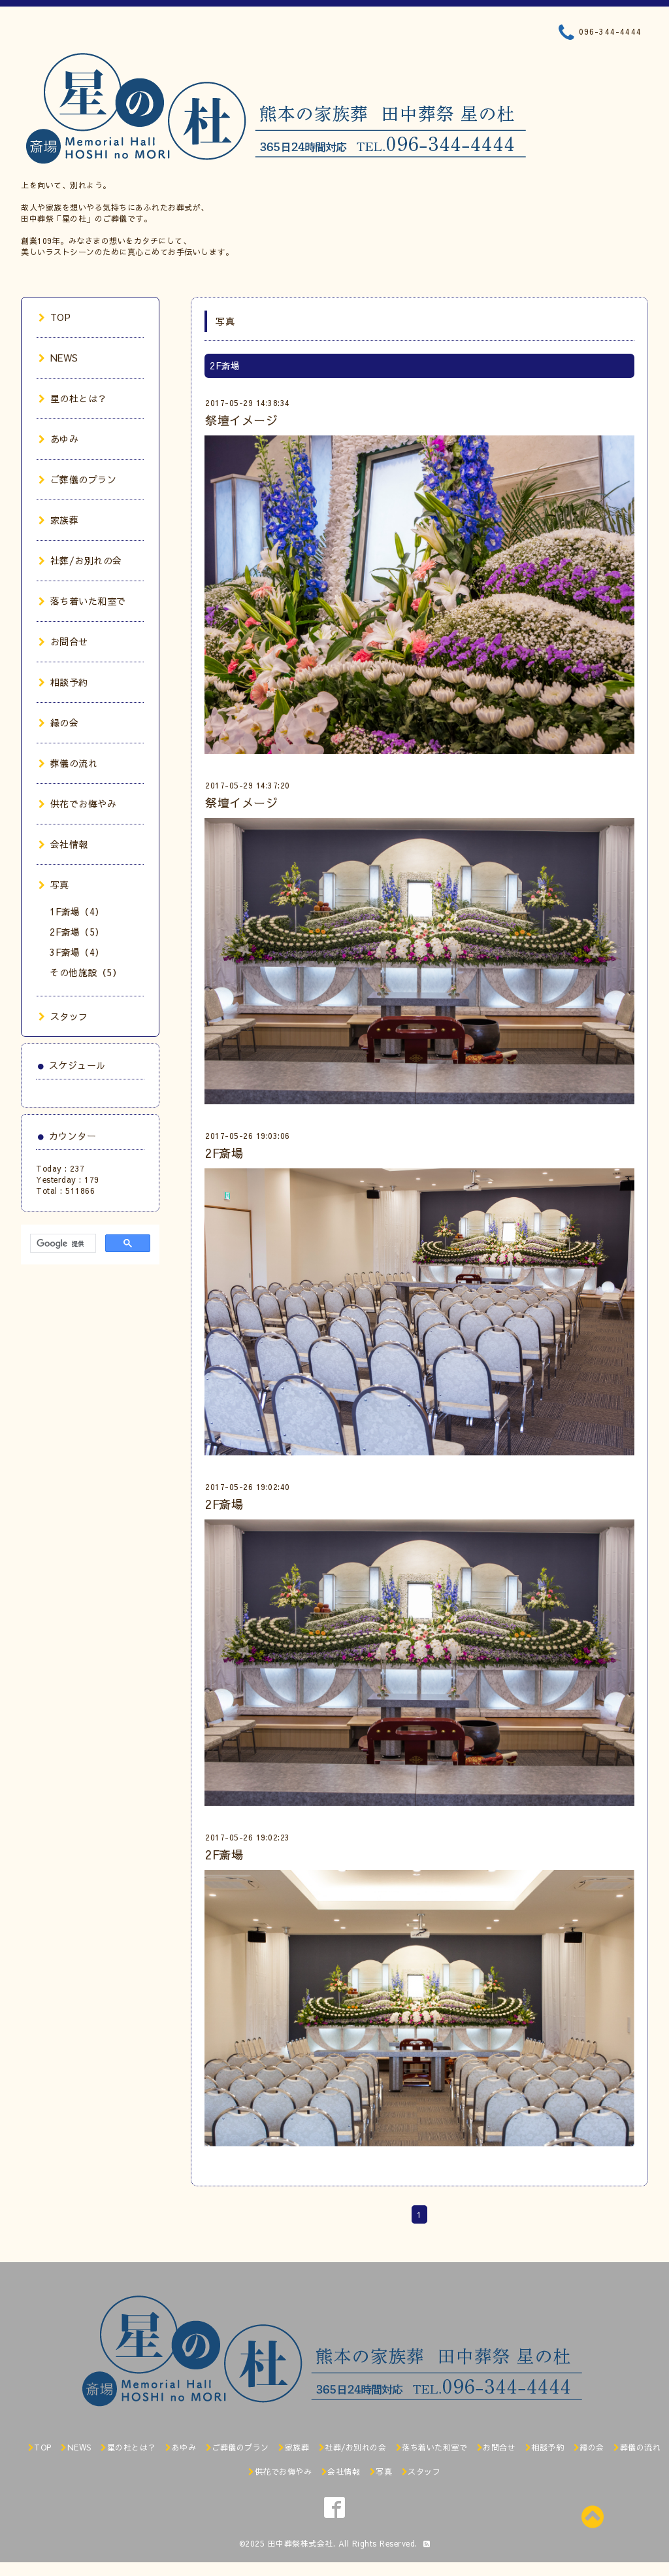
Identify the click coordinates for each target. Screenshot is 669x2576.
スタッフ (63, 1016)
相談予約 (63, 681)
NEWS (58, 357)
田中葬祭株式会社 (300, 2543)
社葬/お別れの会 (80, 560)
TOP (55, 317)
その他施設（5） (86, 972)
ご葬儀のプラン (77, 479)
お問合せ (63, 641)
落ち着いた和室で (82, 600)
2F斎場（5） (77, 931)
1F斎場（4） (77, 911)
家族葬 (58, 519)
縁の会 (58, 722)
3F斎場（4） (77, 951)
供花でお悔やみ (77, 803)
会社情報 (63, 844)
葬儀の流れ (68, 763)
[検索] (62, 1243)
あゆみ (58, 438)
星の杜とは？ (73, 398)
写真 (54, 884)
